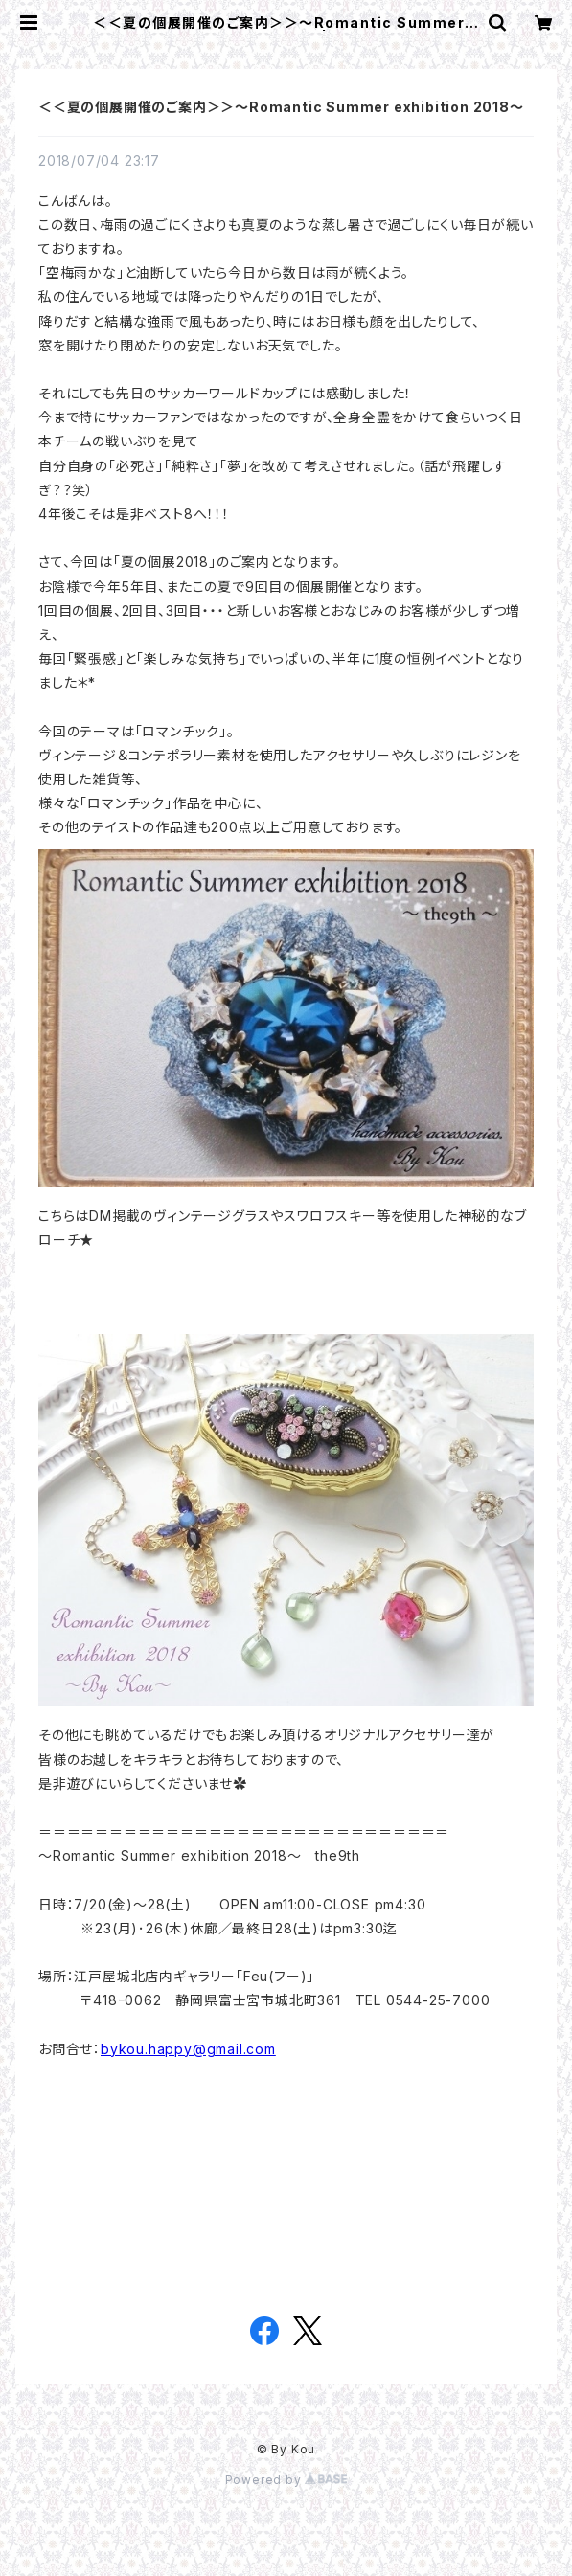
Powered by (286, 2480)
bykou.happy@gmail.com (188, 2049)
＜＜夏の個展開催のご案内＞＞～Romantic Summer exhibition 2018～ (281, 107)
